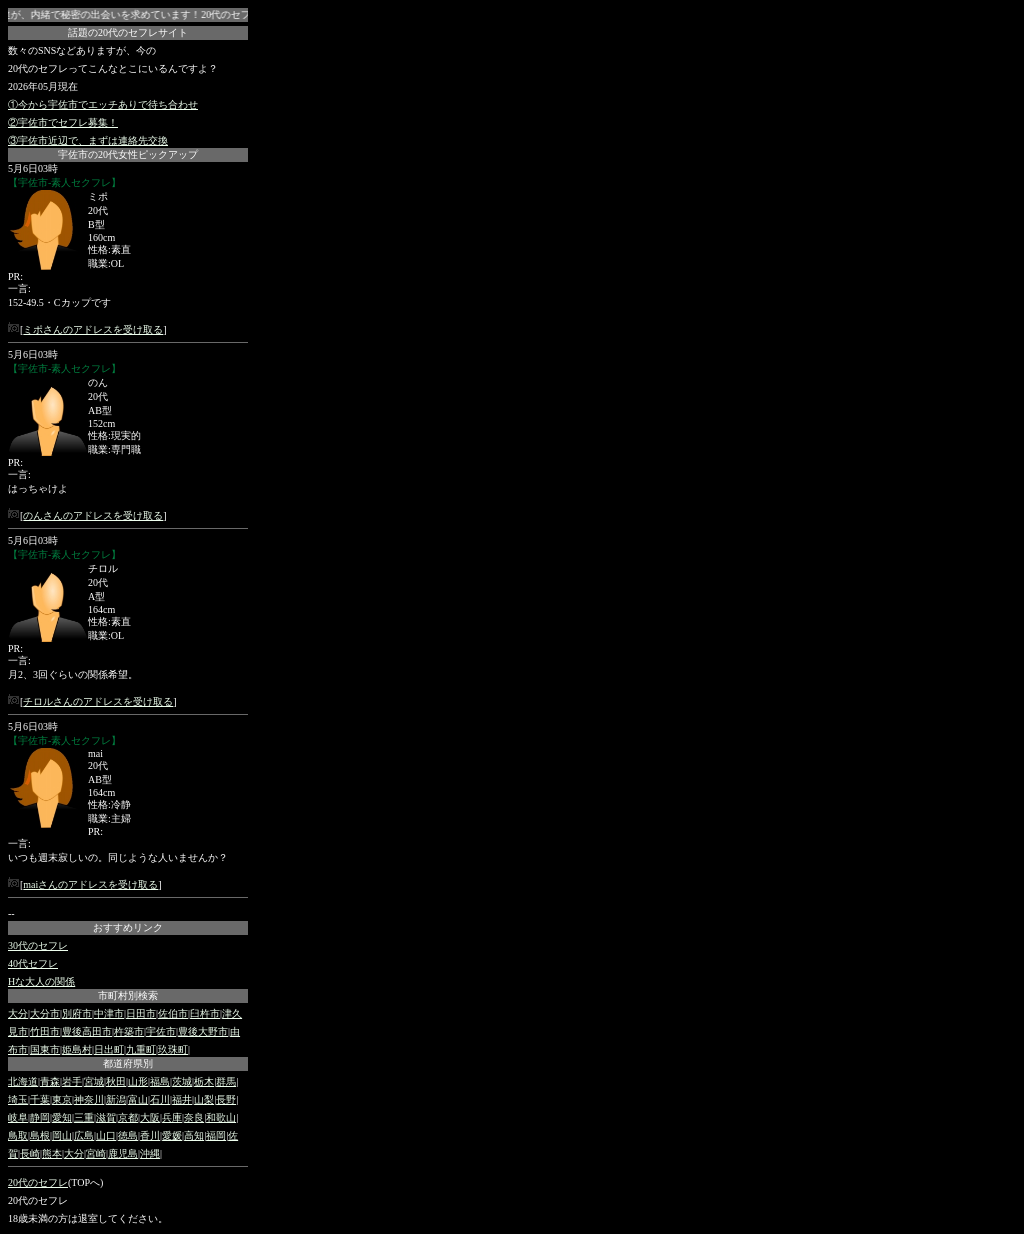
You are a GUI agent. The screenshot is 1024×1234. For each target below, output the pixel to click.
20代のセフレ (38, 1182)
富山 (138, 1099)
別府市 (77, 1013)
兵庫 (172, 1117)
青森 (50, 1081)
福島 (160, 1081)
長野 (226, 1099)
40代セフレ (33, 963)
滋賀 (106, 1117)
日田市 (141, 1013)
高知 (194, 1135)
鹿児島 (123, 1153)
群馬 (226, 1081)
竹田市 (45, 1031)
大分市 (45, 1013)
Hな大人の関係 (41, 981)
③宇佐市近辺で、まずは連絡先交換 (88, 140)
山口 (106, 1135)
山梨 (204, 1099)
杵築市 (129, 1031)
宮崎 (96, 1153)
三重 (84, 1117)
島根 (40, 1135)
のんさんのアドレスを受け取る (93, 515)
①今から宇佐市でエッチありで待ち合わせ (103, 104)
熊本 (52, 1153)
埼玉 (18, 1099)
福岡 (216, 1135)
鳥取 (18, 1135)
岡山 (62, 1135)
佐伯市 (173, 1013)
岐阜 (18, 1117)
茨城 (182, 1081)
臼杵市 (205, 1013)
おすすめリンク (128, 927)
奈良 (194, 1117)
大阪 (150, 1117)
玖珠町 (173, 1049)
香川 (150, 1135)
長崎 (30, 1153)
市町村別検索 (128, 995)
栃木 (204, 1081)
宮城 (94, 1081)
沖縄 (150, 1153)
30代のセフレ (38, 945)
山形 (138, 1081)
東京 (62, 1099)
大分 (18, 1013)
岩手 (72, 1081)
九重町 (141, 1049)
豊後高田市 (87, 1031)
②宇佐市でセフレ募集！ (63, 122)
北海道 (23, 1081)
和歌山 (221, 1117)
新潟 (116, 1099)
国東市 (45, 1049)
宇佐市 (161, 1031)
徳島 (128, 1135)
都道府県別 (128, 1063)
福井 (182, 1099)
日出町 (109, 1049)
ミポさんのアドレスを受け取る (93, 329)
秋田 (116, 1081)
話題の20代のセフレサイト (128, 32)
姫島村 (77, 1049)
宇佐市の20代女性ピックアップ (128, 154)
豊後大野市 (203, 1031)
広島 (84, 1135)
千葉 (40, 1099)
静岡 (40, 1117)
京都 (128, 1117)
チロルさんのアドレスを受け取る (98, 701)
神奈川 (89, 1099)
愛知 (62, 1117)
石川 (160, 1099)
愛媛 (172, 1135)
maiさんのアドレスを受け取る (90, 884)
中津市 (109, 1013)
